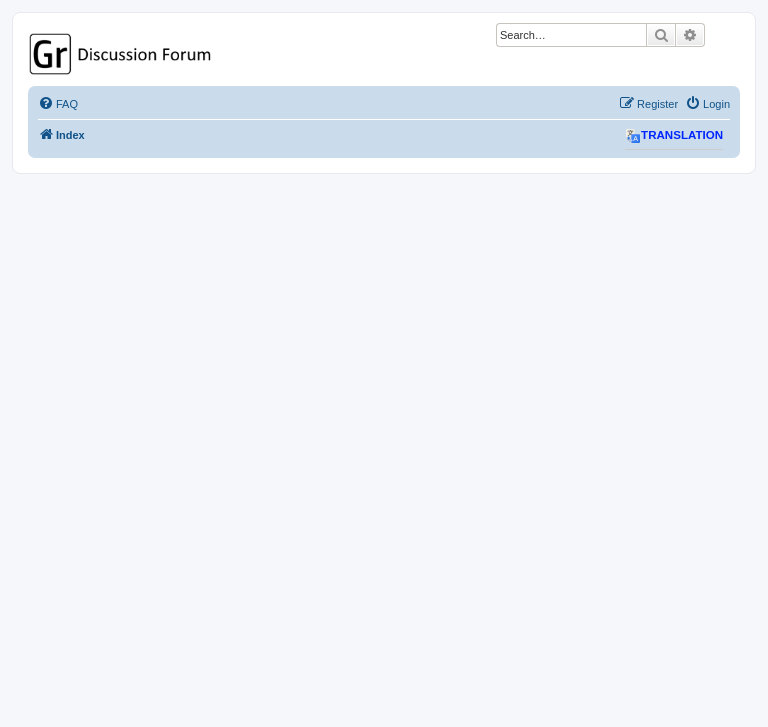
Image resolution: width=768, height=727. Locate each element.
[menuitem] (58, 104)
